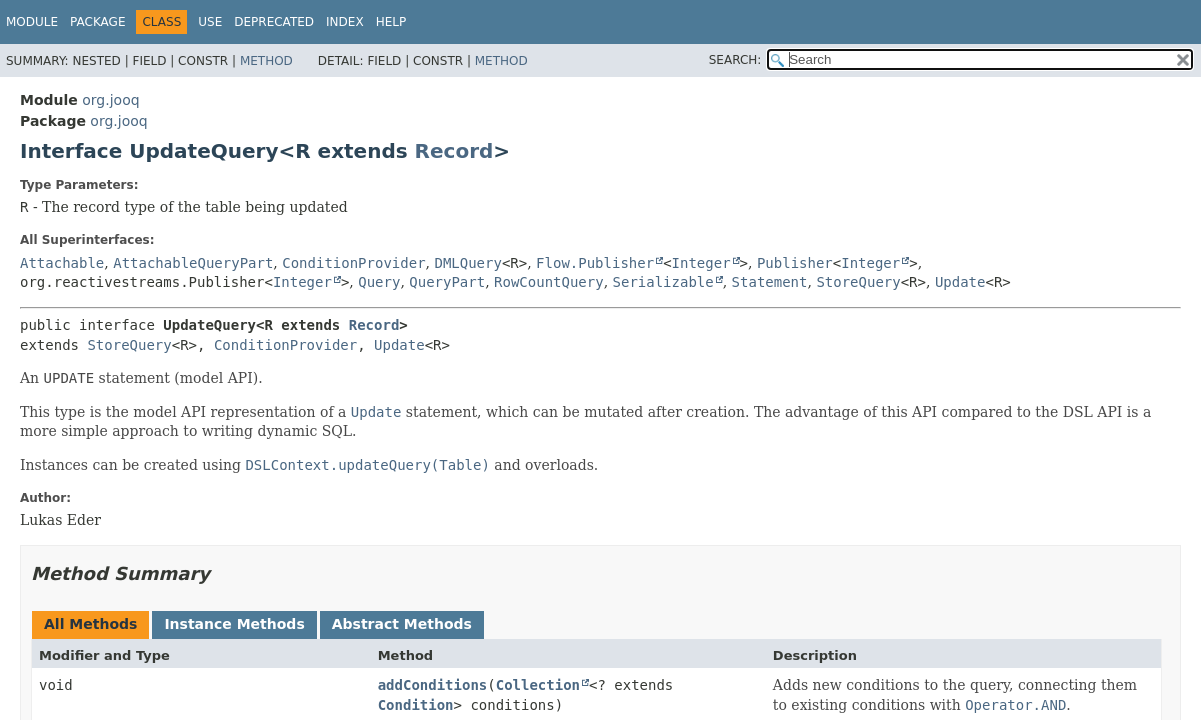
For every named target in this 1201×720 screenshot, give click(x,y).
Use (210, 22)
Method (266, 61)
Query (379, 282)
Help (391, 22)
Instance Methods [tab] (234, 624)
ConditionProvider (353, 263)
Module (32, 22)
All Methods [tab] (90, 624)
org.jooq (110, 100)
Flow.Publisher (595, 263)
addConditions (433, 685)
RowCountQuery (549, 282)
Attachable (62, 263)
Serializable (663, 282)
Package (97, 22)
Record (454, 151)
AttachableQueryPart (193, 263)
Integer (701, 263)
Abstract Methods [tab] (402, 624)
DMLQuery (467, 263)
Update (960, 282)
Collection (538, 685)
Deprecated (274, 22)
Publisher (795, 263)
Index (345, 22)
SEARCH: (735, 60)
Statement (770, 282)
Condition (416, 705)
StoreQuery (858, 282)
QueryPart (447, 282)
